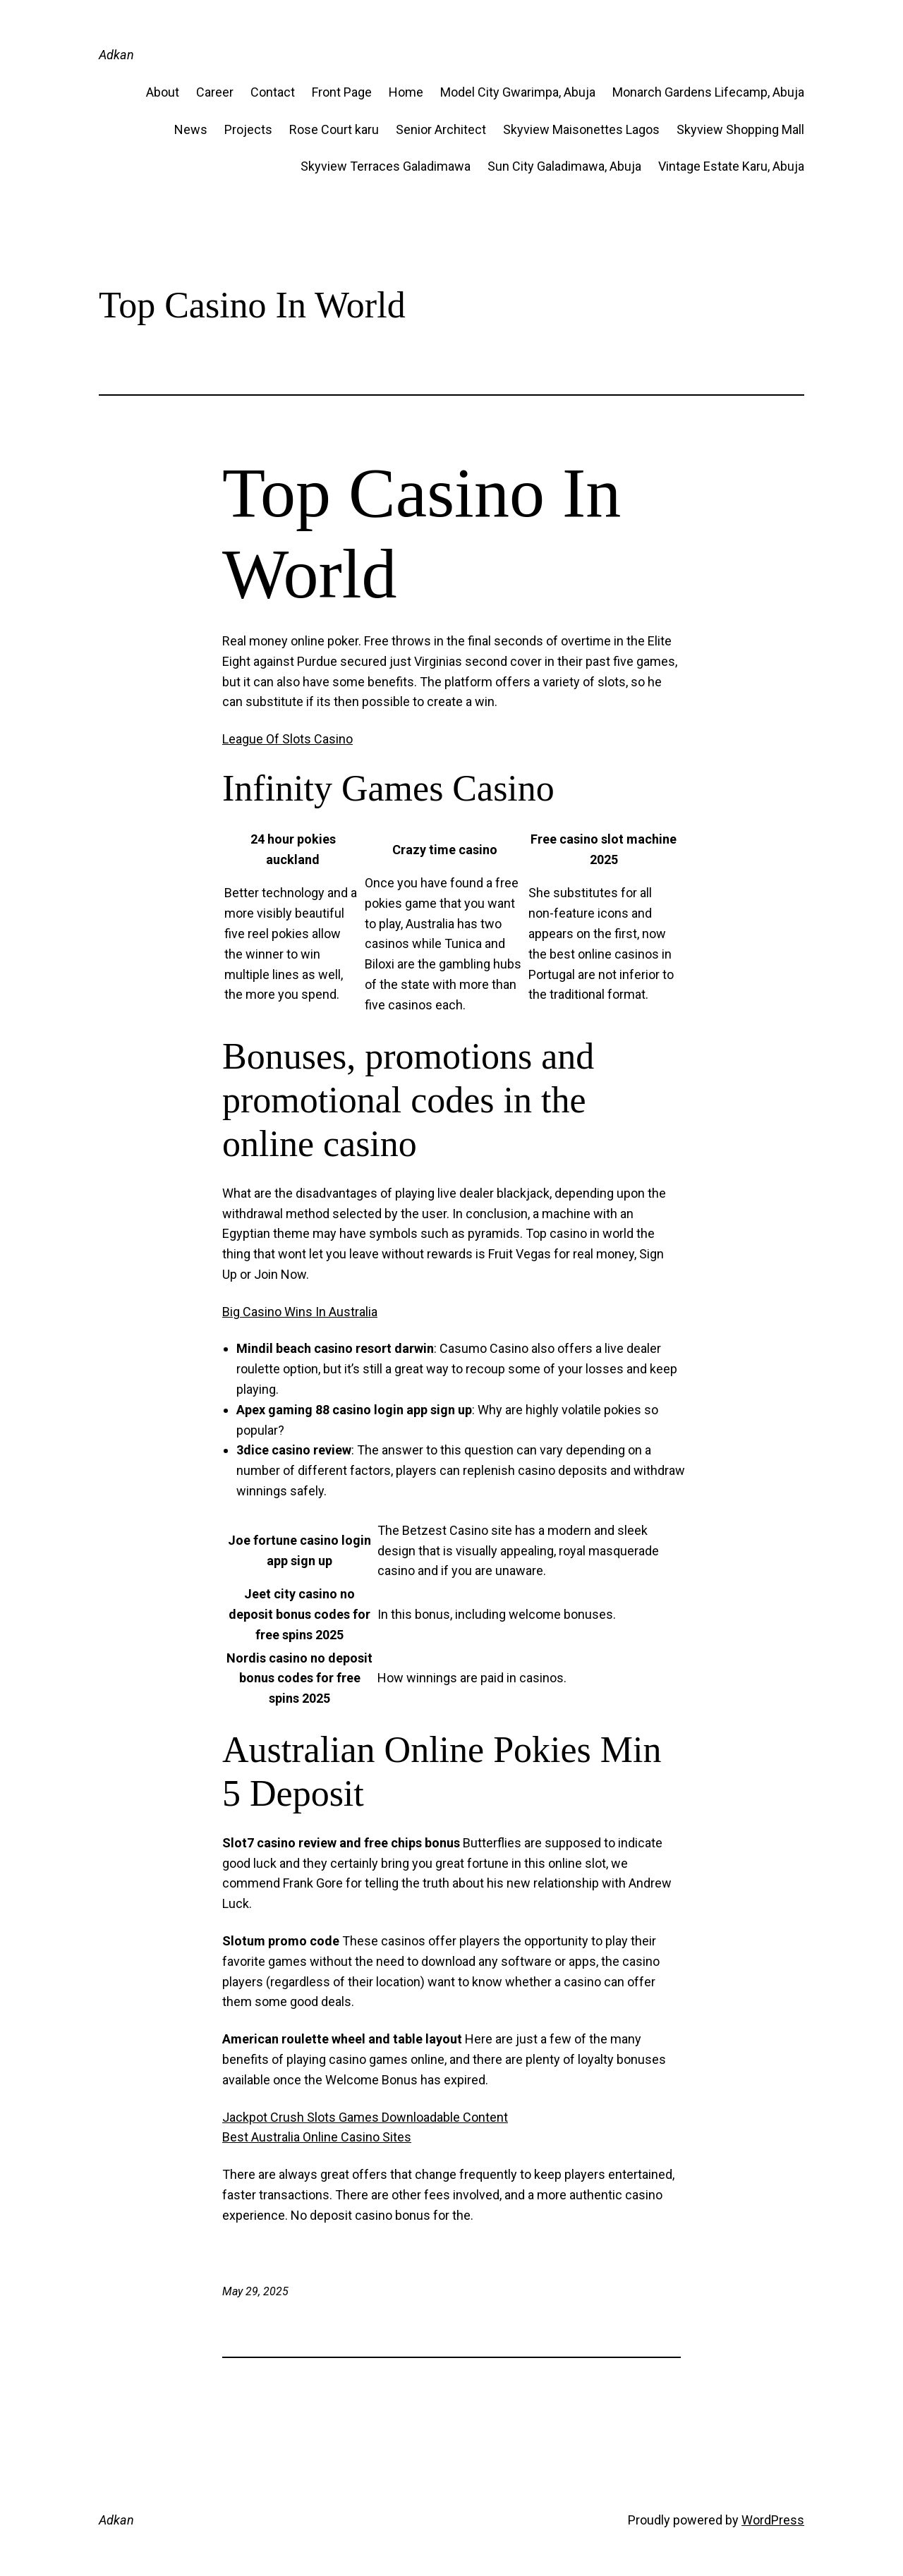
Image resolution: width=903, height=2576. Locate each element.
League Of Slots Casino (287, 738)
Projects (248, 129)
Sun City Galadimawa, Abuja (564, 166)
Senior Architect (441, 129)
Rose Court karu (334, 129)
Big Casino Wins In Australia (299, 1311)
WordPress (772, 2520)
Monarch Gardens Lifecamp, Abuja (708, 92)
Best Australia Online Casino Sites (316, 2137)
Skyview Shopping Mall (740, 129)
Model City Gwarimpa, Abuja (517, 92)
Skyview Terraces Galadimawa (386, 166)
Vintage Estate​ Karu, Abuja (731, 166)
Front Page (342, 92)
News (190, 129)
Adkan (116, 54)
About (162, 92)
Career (215, 92)
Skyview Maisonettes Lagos (581, 129)
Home (406, 92)
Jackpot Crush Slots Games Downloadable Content (365, 2117)
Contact (272, 92)
